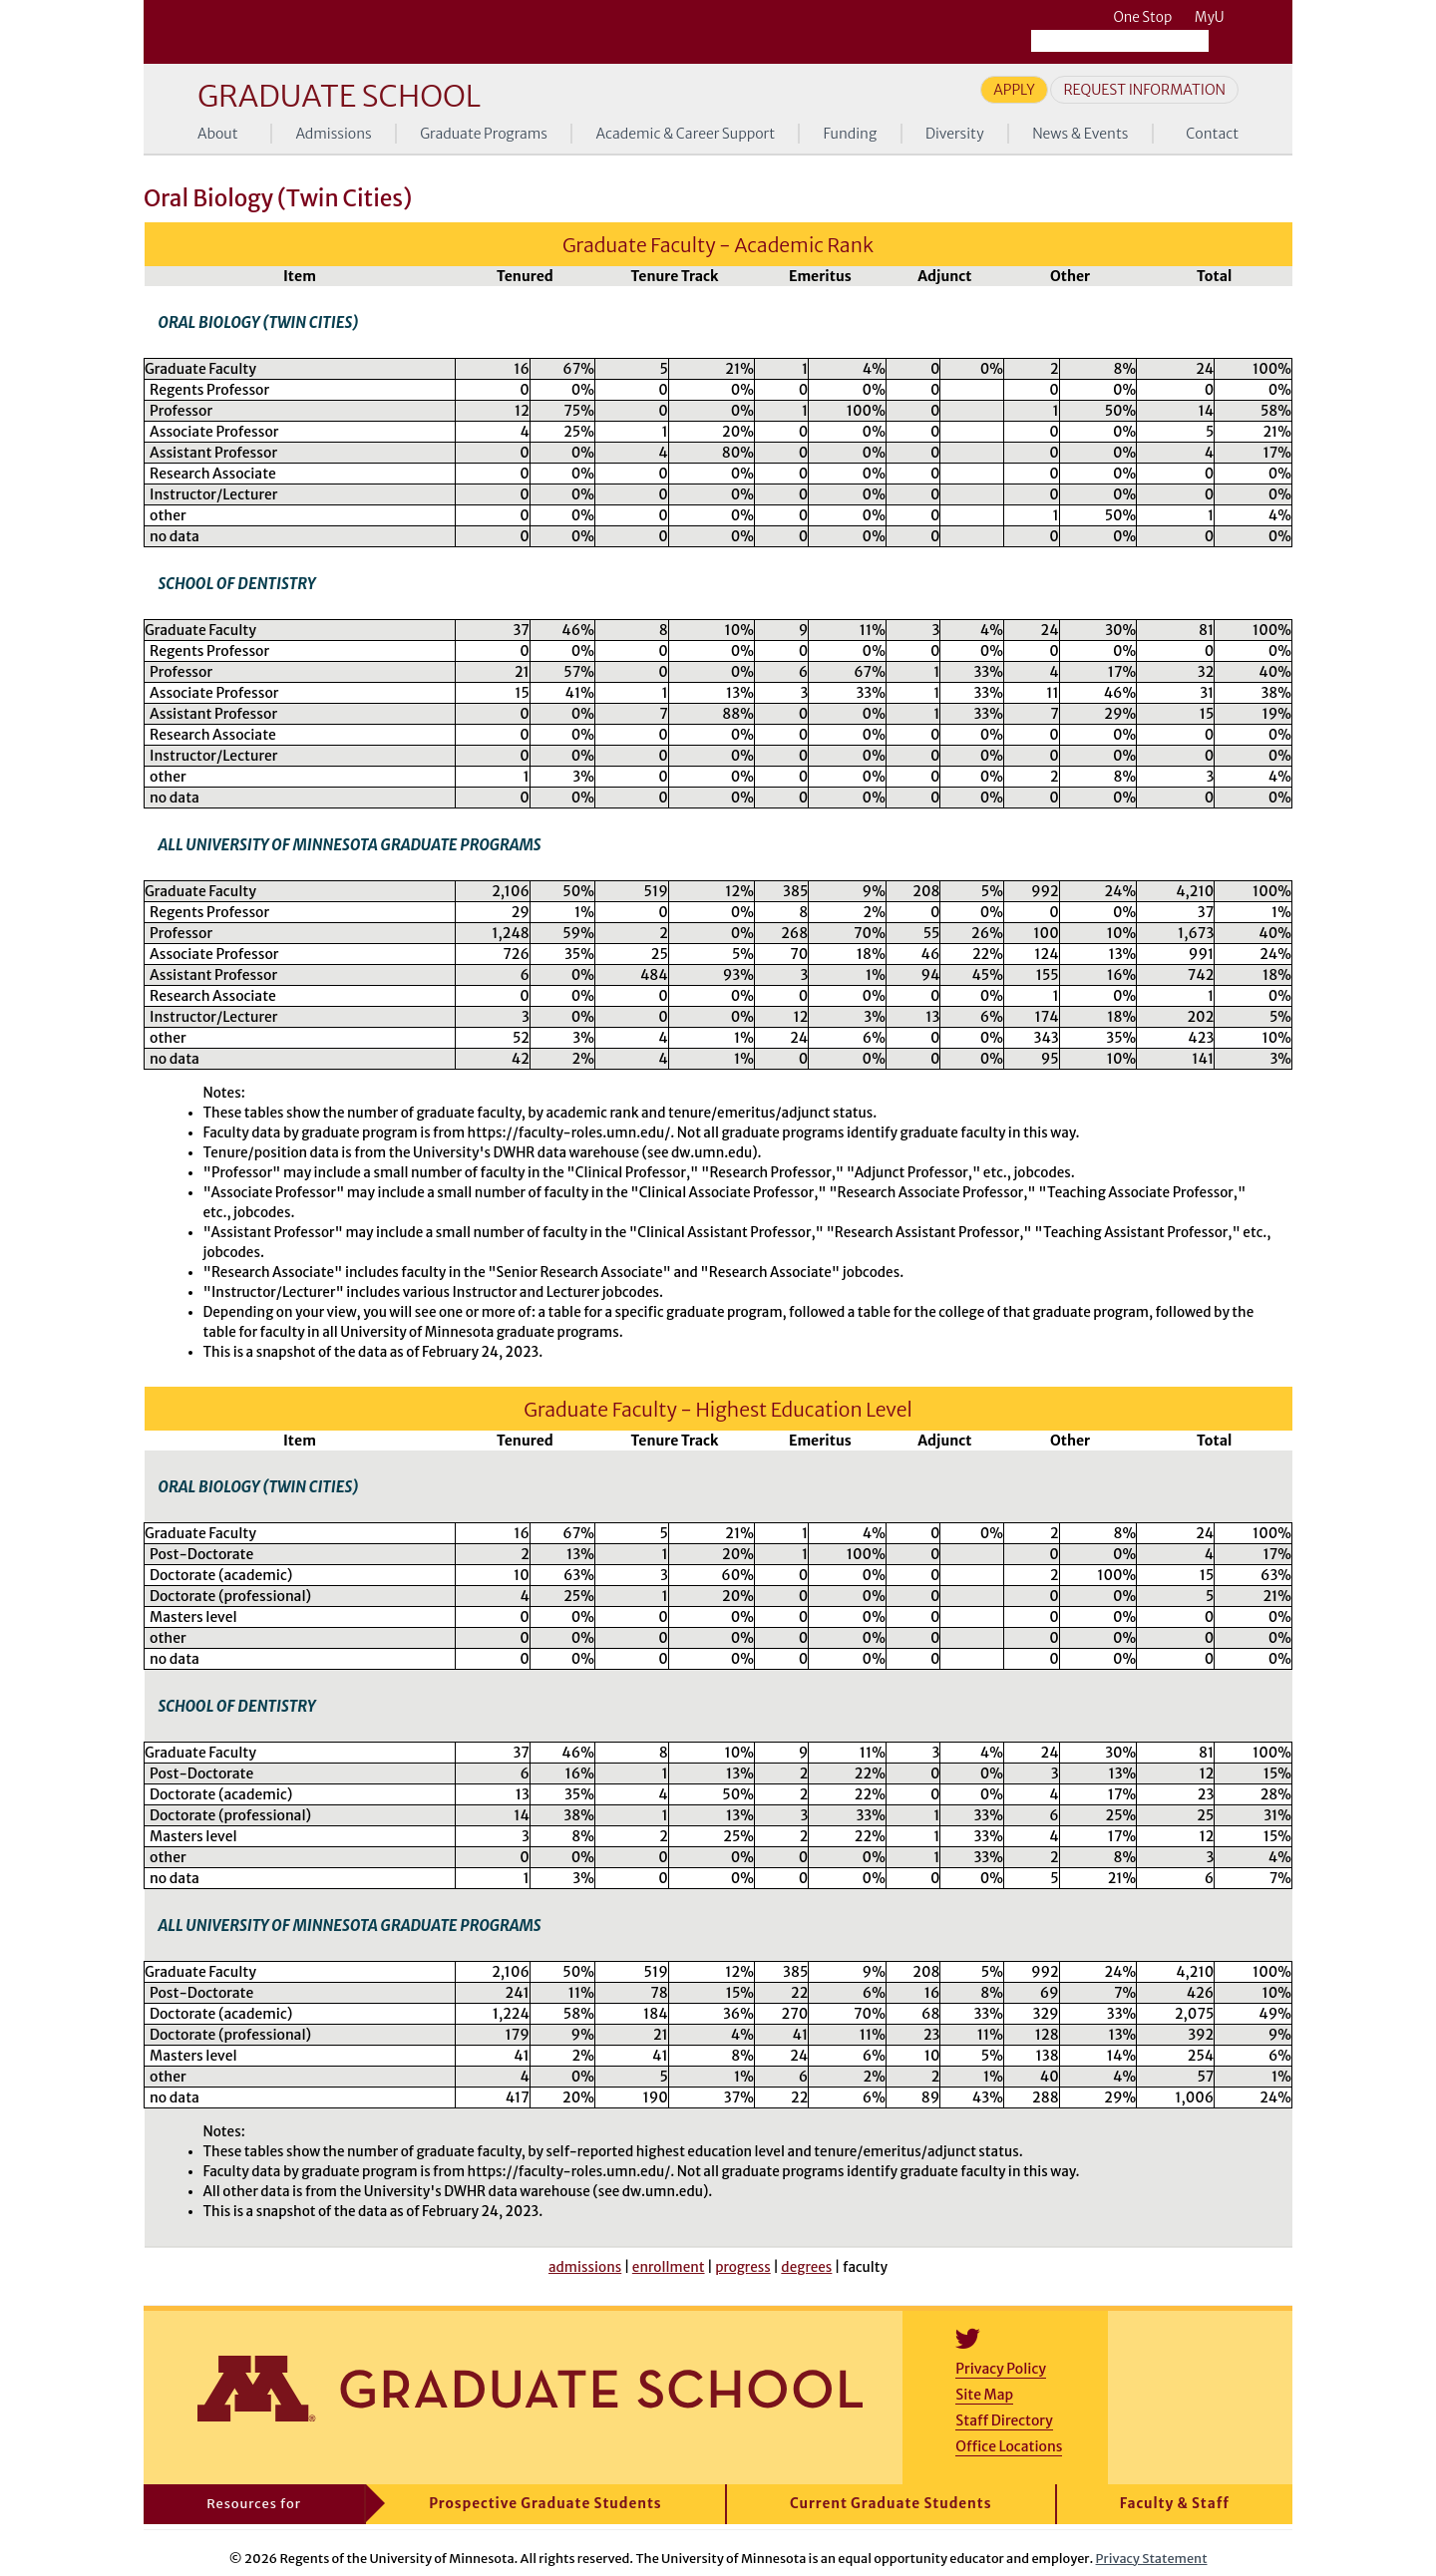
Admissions (333, 134)
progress (743, 2267)
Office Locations (1008, 2446)
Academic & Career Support (686, 134)
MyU (1217, 17)
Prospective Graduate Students (545, 2503)
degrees (806, 2267)
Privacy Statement (1152, 2558)
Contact (1212, 134)
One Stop (1142, 17)
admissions (584, 2267)
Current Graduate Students (891, 2503)
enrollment (668, 2267)
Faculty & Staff (1175, 2503)
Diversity (954, 134)
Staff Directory (1003, 2420)
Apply (1014, 90)
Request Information (1144, 90)
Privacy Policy (1000, 2369)
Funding (851, 134)
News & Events (1080, 134)
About (217, 134)
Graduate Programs (483, 134)
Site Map (984, 2395)
